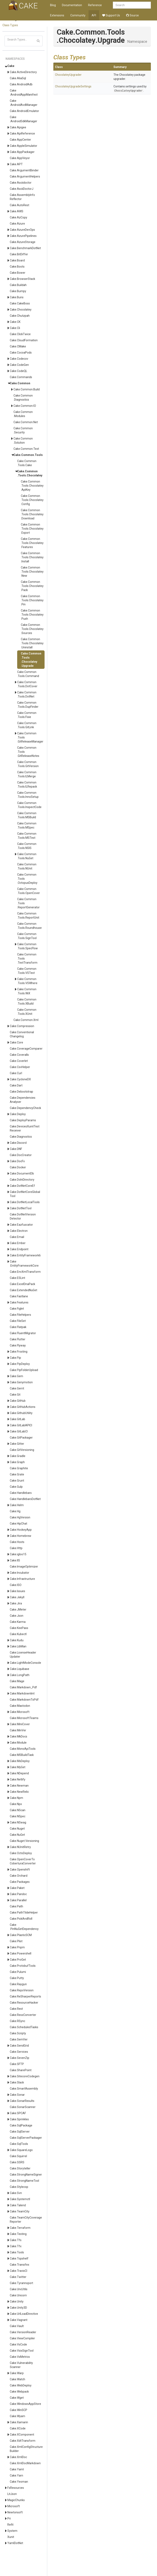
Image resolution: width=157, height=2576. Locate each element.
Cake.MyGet (17, 1767)
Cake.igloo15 (18, 1554)
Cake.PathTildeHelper (24, 1912)
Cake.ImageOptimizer (24, 1566)
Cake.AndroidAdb (21, 84)
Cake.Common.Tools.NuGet (26, 856)
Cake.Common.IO (24, 405)
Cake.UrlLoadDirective (24, 2313)
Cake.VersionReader (23, 2332)
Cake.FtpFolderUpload (24, 1370)
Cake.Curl (16, 1073)
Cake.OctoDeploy (21, 1853)
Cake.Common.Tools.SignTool (27, 936)
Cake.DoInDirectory (22, 1179)
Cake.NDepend (19, 1773)
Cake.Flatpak (18, 1327)
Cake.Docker (18, 1167)
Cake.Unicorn (18, 2295)
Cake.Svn (16, 2193)
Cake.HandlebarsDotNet (25, 1499)
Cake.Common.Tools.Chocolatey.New (32, 571)
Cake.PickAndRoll (21, 1918)
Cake (10, 66)
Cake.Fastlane (19, 1296)
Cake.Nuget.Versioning (24, 1840)
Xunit (10, 2537)
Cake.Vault (17, 2326)
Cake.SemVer (19, 2039)
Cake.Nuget (17, 1828)
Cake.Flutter (17, 1339)
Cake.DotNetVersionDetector (23, 1216)
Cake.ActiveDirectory (23, 72)
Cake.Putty (17, 1978)
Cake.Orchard (18, 1875)
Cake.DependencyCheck (25, 1108)
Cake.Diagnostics (21, 1136)
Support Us (111, 15)
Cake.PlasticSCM (21, 1935)
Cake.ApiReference (22, 133)
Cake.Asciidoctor (20, 182)
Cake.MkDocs (18, 1736)
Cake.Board (17, 260)
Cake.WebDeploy (20, 2385)
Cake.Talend (18, 2205)
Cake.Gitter (17, 1443)
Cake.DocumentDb (22, 1173)
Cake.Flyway (18, 1345)
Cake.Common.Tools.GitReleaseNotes (28, 751)
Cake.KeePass (19, 1628)
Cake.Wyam (17, 2416)
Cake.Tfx (15, 2246)
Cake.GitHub (18, 1400)
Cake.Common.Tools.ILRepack (27, 784)
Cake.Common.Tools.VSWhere (27, 981)
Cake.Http (16, 1548)
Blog (53, 5)
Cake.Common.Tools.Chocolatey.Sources (32, 629)
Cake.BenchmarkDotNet (25, 248)
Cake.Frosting (18, 1351)
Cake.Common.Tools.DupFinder (27, 704)
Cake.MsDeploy (20, 1761)
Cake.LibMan (18, 1646)
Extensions (57, 15)
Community (77, 15)
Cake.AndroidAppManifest (24, 92)
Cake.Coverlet (19, 1061)
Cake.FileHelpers (20, 1314)
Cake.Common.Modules (23, 414)
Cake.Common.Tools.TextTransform (27, 958)
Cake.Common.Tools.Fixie (26, 715)
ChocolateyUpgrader (68, 74)
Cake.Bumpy (18, 291)
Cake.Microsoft (19, 1712)
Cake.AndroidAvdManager (23, 102)
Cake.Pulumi (18, 1972)
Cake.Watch (17, 2379)
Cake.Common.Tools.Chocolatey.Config (32, 500)
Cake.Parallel (18, 1900)
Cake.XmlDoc (18, 2457)
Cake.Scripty (18, 2033)
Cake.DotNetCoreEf (22, 1185)
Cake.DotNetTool (20, 1208)
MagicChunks (16, 2500)
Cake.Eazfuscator (21, 1224)
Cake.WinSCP (18, 2410)
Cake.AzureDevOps (22, 229)
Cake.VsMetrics (20, 2356)
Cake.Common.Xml (25, 1020)
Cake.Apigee (18, 127)
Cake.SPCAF (18, 2113)
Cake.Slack (17, 2082)
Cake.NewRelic (19, 1791)
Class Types (10, 25)
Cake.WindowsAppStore (25, 2403)
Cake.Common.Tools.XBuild (26, 1001)
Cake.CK (15, 321)
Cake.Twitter (18, 2277)
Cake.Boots (17, 266)
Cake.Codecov (19, 358)
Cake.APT (16, 164)
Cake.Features (19, 1302)
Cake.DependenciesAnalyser (22, 1099)
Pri (9, 2518)
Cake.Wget (17, 2397)
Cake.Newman (19, 1785)
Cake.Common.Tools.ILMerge (26, 774)
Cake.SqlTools (19, 2143)
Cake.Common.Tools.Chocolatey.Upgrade (31, 659)
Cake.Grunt (17, 1480)
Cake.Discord (18, 1142)
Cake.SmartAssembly (24, 2088)
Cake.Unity (17, 2301)
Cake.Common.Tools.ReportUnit (28, 915)
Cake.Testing (18, 2234)
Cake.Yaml (17, 2469)
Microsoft (13, 2506)
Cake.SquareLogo (21, 2150)
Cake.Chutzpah (20, 315)
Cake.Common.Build (26, 389)
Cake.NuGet (17, 1834)
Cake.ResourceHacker (24, 2002)
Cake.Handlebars (21, 1492)
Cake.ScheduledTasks (24, 2027)
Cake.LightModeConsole (25, 1662)
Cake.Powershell (20, 1953)
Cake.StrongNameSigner (26, 2174)
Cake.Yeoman (19, 2481)
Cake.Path (16, 1906)
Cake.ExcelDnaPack (22, 1284)
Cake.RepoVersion (22, 1990)
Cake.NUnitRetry (20, 1847)
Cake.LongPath (19, 1675)
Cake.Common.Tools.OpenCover (28, 891)
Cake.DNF (16, 1149)
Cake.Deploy (18, 1114)
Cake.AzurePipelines (23, 235)
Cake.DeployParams (23, 1120)
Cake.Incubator (19, 1572)
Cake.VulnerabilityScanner (21, 2365)
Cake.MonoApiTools (23, 1748)
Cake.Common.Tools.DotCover (27, 684)
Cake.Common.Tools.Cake (26, 463)
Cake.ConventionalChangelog (22, 1034)
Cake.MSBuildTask (22, 1755)
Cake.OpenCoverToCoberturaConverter (23, 1861)
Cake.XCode (18, 2428)
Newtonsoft (15, 2512)
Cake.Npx (16, 1804)
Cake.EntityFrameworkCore (24, 1263)
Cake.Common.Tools (28, 455)
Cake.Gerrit (17, 1388)
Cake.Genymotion (21, 1382)
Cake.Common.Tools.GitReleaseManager (30, 737)
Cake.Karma (18, 1621)
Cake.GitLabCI (19, 1431)
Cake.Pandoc (18, 1894)
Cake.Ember (18, 1243)
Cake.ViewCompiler (22, 2338)
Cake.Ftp (15, 1357)
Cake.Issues (17, 1591)
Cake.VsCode (18, 2344)
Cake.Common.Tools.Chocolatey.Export (32, 528)
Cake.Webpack (19, 2391)
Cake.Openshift (20, 1869)
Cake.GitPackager (21, 1437)
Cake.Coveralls (19, 1054)
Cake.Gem (16, 1376)
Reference (95, 5)
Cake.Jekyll (17, 1597)
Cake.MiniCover (20, 1724)
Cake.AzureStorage (22, 242)
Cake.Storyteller (20, 2168)
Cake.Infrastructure (22, 1578)
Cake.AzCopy (18, 217)
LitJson (12, 2494)
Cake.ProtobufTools (23, 1965)
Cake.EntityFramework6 (25, 1255)
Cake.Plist (16, 1941)
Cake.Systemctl (20, 2199)
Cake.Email (17, 1237)
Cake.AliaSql (18, 78)
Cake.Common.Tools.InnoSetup (28, 794)
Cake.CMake (18, 346)
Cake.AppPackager (22, 152)
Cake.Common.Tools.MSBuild (26, 815)
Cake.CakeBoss (20, 303)
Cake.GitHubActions (22, 1406)
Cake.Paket (17, 1888)
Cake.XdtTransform (22, 2440)
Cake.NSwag (18, 1822)
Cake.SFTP (17, 2064)
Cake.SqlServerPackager (26, 2137)
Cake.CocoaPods (21, 352)
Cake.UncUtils (18, 2289)
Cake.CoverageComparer (26, 1048)
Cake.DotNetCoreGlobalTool (25, 1194)
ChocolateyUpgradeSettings (73, 86)
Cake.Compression (22, 1026)
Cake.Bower (17, 272)
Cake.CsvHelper (20, 1067)
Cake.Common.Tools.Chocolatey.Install (32, 557)
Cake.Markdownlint (22, 1693)
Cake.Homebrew (20, 1535)
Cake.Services (19, 2051)
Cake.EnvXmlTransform (25, 1271)
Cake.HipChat (18, 1523)
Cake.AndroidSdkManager (23, 119)
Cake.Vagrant (18, 2320)
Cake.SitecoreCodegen (24, 2076)
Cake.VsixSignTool (22, 2350)
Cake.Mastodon (20, 1705)
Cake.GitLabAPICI (21, 1425)
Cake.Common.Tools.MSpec (26, 825)
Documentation (72, 5)
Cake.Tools (17, 2252)
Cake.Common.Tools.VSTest (26, 970)
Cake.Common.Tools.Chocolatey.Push (32, 614)
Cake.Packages (20, 1881)
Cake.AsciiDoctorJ (21, 188)
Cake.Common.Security (23, 430)
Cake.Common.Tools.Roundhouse (29, 925)
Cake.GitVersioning (22, 1449)
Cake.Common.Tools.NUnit (26, 866)
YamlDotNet (15, 2543)
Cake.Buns (17, 297)
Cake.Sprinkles (19, 2119)
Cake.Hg (15, 1511)
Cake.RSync (17, 2021)
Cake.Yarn (16, 2475)
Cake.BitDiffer (19, 254)
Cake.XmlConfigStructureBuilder (26, 2449)
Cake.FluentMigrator (23, 1333)
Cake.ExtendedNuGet (23, 1290)
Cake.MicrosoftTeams (24, 1718)
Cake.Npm (16, 1797)
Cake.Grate (17, 1474)
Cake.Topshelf (19, 2258)
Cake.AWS (16, 211)
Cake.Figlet (17, 1308)
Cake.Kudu (17, 1640)
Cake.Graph (17, 1462)
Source (132, 15)
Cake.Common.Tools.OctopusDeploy (27, 878)
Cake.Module (18, 1742)
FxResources (15, 2487)
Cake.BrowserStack (22, 278)
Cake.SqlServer (20, 2131)
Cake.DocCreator (21, 1155)
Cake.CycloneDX (20, 1079)
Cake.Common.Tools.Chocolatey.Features (32, 543)
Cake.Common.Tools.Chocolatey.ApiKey (32, 485)
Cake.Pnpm (17, 1947)
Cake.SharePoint (20, 2070)
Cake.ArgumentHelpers (25, 176)
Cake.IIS (15, 1560)
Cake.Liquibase (19, 1669)
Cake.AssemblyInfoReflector (22, 197)
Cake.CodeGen (19, 364)
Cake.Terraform (20, 2227)
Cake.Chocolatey (20, 309)
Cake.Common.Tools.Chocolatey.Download (32, 514)
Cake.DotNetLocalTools (25, 1202)
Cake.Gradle (17, 1456)
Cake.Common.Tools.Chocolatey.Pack (32, 586)
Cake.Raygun (18, 1984)
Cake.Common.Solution (23, 440)
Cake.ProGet (18, 1959)
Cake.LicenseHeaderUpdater (23, 1654)
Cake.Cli (15, 328)
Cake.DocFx (17, 1161)
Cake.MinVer (18, 1730)
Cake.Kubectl (18, 1634)
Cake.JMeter (18, 1609)
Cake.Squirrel (18, 2156)
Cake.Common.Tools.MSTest (26, 835)
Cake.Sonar (17, 2094)
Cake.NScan (17, 1810)
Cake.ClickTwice (20, 334)
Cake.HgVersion (20, 1517)
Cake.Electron (19, 1230)
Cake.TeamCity (19, 2211)
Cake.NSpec (17, 1816)
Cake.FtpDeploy (20, 1363)
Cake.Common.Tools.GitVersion (28, 764)
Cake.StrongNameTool (24, 2180)
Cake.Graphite (19, 1468)
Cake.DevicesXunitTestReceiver (24, 1128)
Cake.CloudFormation (24, 340)
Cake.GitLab (17, 1419)
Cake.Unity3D (18, 2307)
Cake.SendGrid (19, 2045)
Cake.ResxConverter (23, 2014)
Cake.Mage (17, 1681)
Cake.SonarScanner (23, 2107)
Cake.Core (16, 1042)
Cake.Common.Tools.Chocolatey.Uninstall (32, 643)
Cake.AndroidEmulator (24, 111)
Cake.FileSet (18, 1320)
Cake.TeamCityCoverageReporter (26, 2219)
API (94, 15)
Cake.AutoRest (19, 205)
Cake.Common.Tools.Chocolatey (29, 473)
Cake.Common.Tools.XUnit (26, 1011)
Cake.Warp (17, 2373)
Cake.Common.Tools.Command (28, 674)
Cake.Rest (16, 2008)
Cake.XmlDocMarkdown (25, 2463)
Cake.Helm (17, 1505)
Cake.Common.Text (26, 448)
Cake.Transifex (19, 2264)
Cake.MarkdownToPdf (24, 1699)
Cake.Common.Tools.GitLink (26, 725)
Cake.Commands (21, 377)
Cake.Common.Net (25, 422)
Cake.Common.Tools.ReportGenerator (28, 903)
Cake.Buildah (18, 285)
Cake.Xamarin (19, 2422)
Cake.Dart (16, 1085)
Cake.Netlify (17, 1779)
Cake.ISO (15, 1585)
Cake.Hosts (17, 1542)
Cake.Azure (17, 223)
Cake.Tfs (15, 2240)
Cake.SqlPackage (21, 2125)
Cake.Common (20, 383)
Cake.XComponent (22, 2434)
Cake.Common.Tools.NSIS (26, 846)
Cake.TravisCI (18, 2270)
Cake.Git (15, 1394)
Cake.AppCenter (20, 139)
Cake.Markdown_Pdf (23, 1687)
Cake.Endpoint (19, 1249)
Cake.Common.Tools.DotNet (26, 694)
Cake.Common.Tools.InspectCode (29, 805)
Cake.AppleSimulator (23, 145)
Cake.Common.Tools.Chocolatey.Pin (32, 600)
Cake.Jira (16, 1603)
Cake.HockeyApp (21, 1529)
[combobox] (132, 5)
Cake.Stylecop (19, 2186)
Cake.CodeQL (18, 371)
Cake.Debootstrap (21, 1091)
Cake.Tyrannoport (21, 2283)
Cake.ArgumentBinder (24, 170)
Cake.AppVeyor (20, 158)
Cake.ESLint (17, 1278)
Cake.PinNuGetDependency (24, 1927)
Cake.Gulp (16, 1486)
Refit (10, 2524)
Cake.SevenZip (19, 2057)
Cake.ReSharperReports (25, 1996)
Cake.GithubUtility (21, 1413)
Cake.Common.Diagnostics (23, 397)
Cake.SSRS (17, 2162)
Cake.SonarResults (22, 2100)
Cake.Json (16, 1615)
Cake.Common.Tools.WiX (26, 991)
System (12, 2530)
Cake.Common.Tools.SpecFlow (27, 946)
